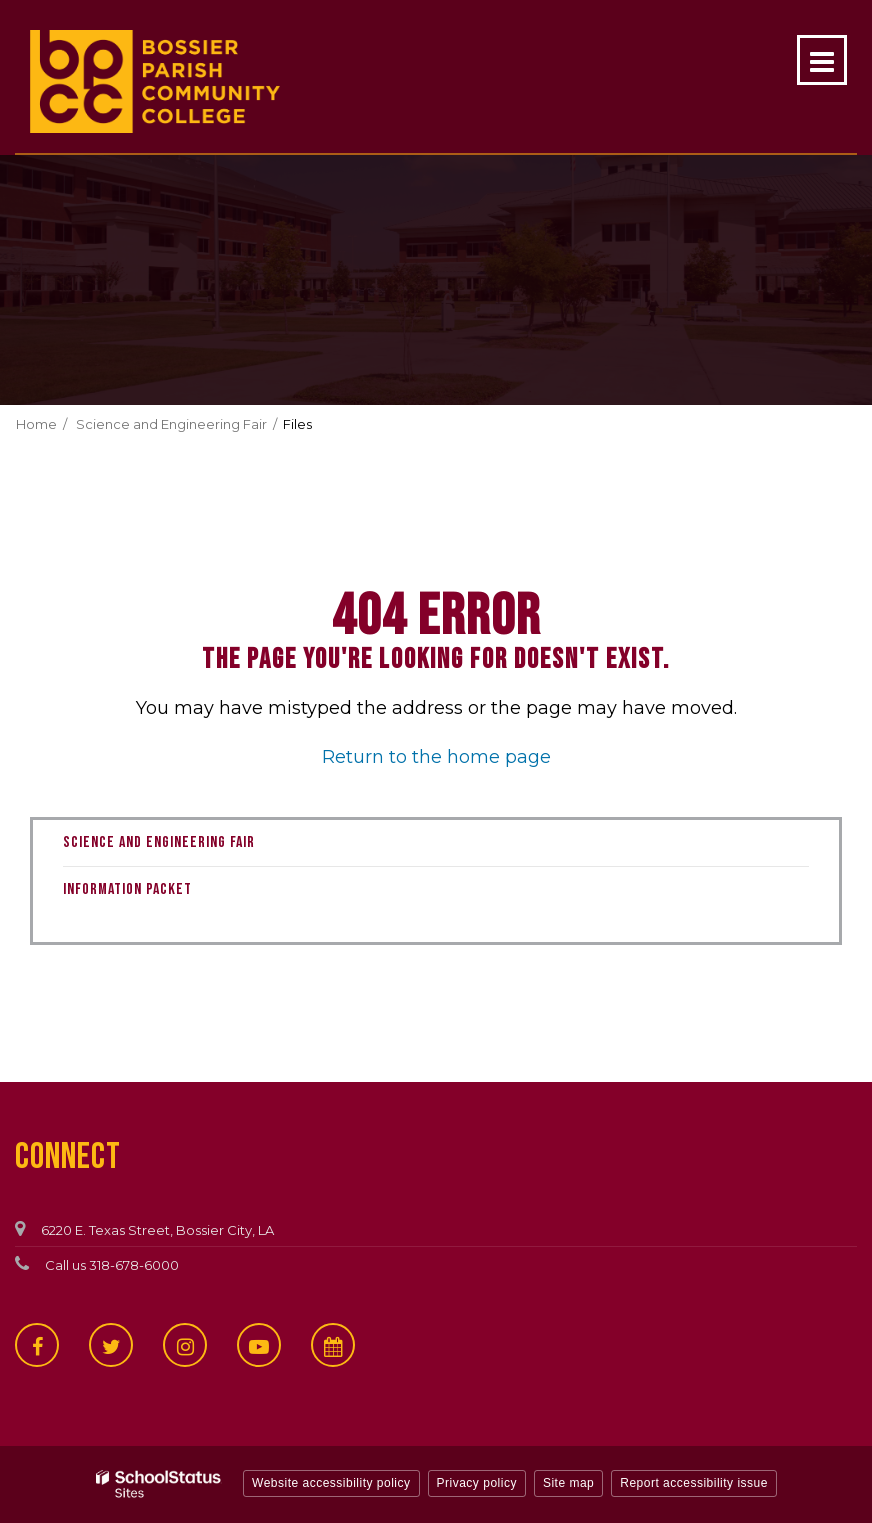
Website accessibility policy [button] (331, 1483)
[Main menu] (822, 60)
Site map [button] (568, 1483)
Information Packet (127, 889)
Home (36, 424)
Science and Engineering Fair (171, 424)
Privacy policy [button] (477, 1483)
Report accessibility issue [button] (694, 1483)
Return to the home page (436, 757)
